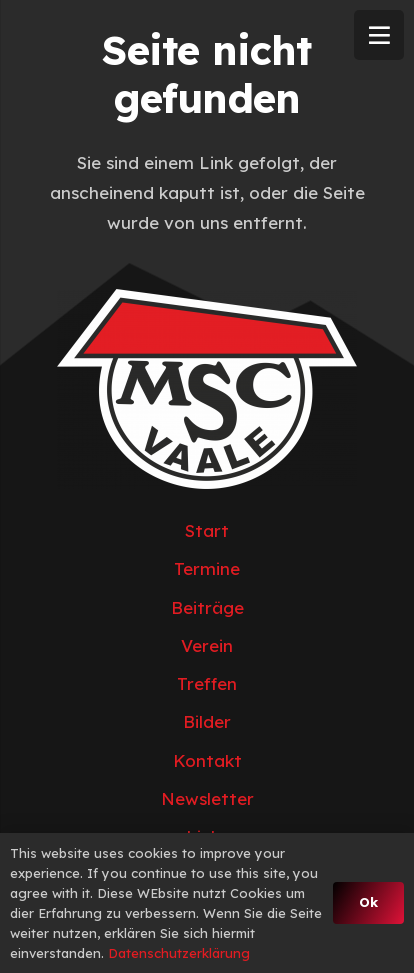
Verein (207, 645)
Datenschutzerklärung (179, 953)
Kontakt (207, 760)
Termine (207, 568)
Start (207, 530)
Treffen (207, 683)
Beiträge (207, 607)
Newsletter (207, 798)
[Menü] (379, 35)
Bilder (207, 721)
